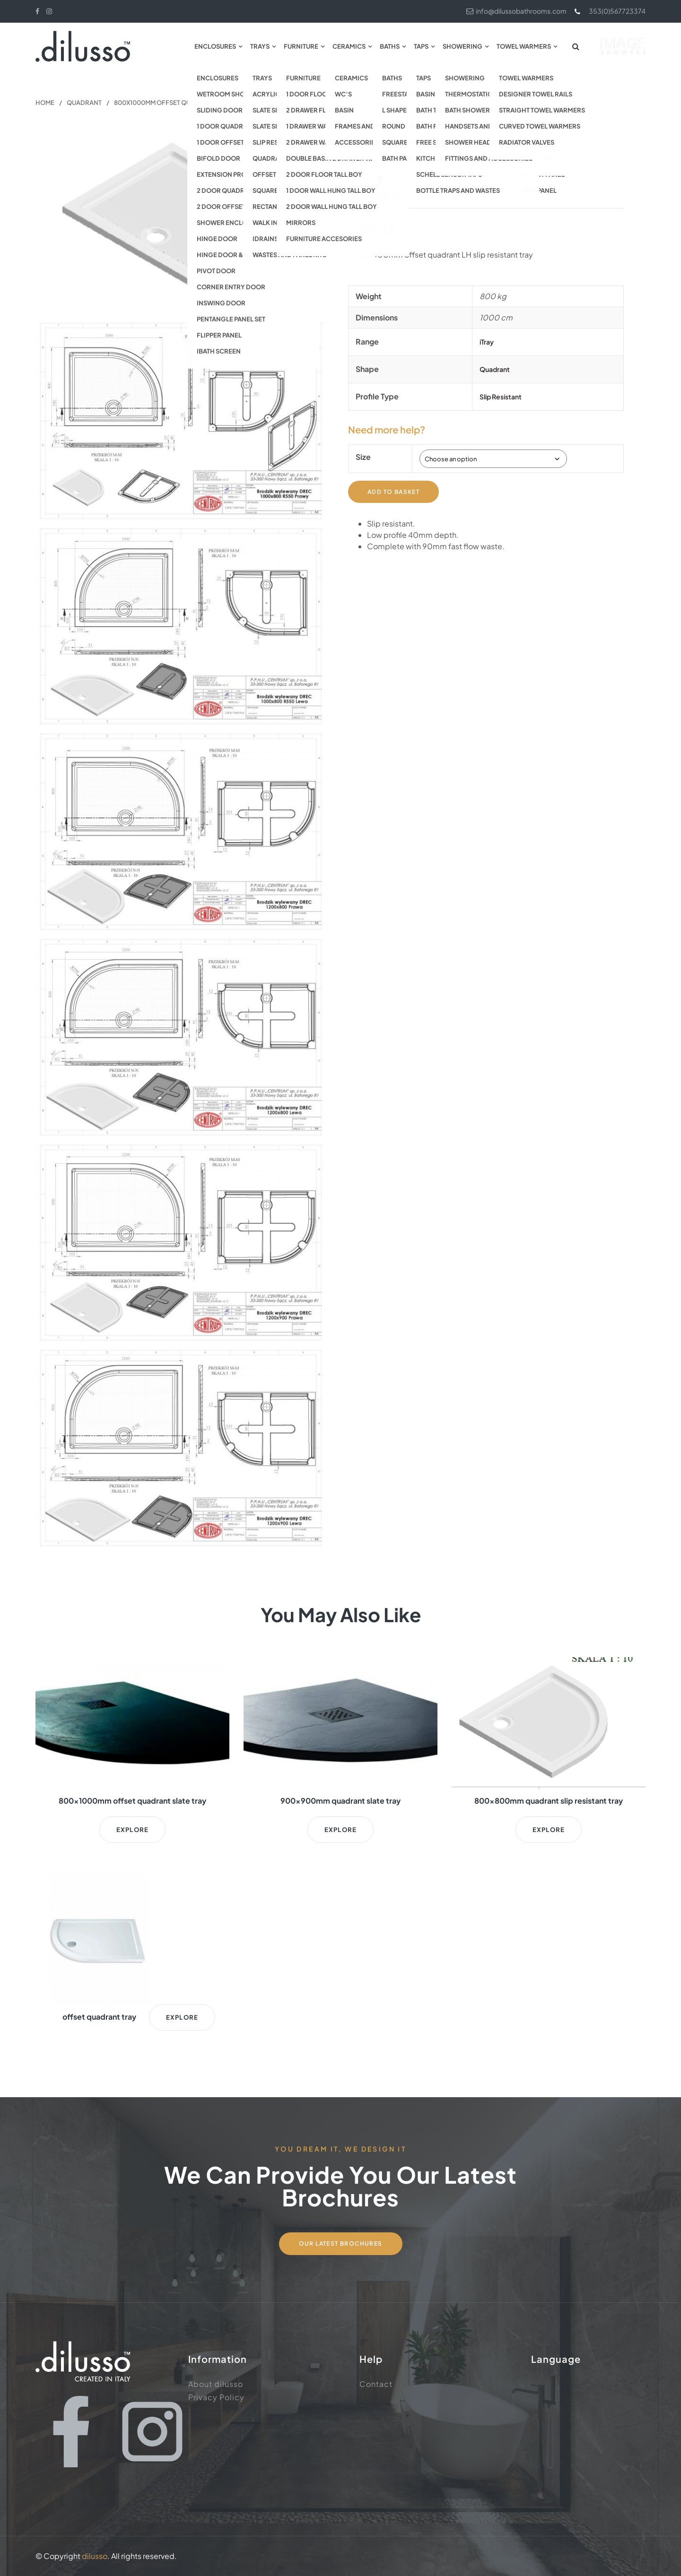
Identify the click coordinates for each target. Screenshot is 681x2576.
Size (363, 457)
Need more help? (386, 429)
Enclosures (215, 46)
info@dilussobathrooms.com (516, 11)
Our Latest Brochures (341, 2243)
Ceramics (349, 46)
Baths (390, 46)
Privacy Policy (216, 2397)
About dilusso (215, 2384)
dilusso (94, 2556)
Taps (421, 46)
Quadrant (84, 102)
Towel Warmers (524, 46)
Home (44, 102)
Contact (376, 2384)
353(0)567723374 (610, 11)
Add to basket (393, 490)
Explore (132, 1829)
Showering (462, 46)
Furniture (301, 46)
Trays (260, 46)
